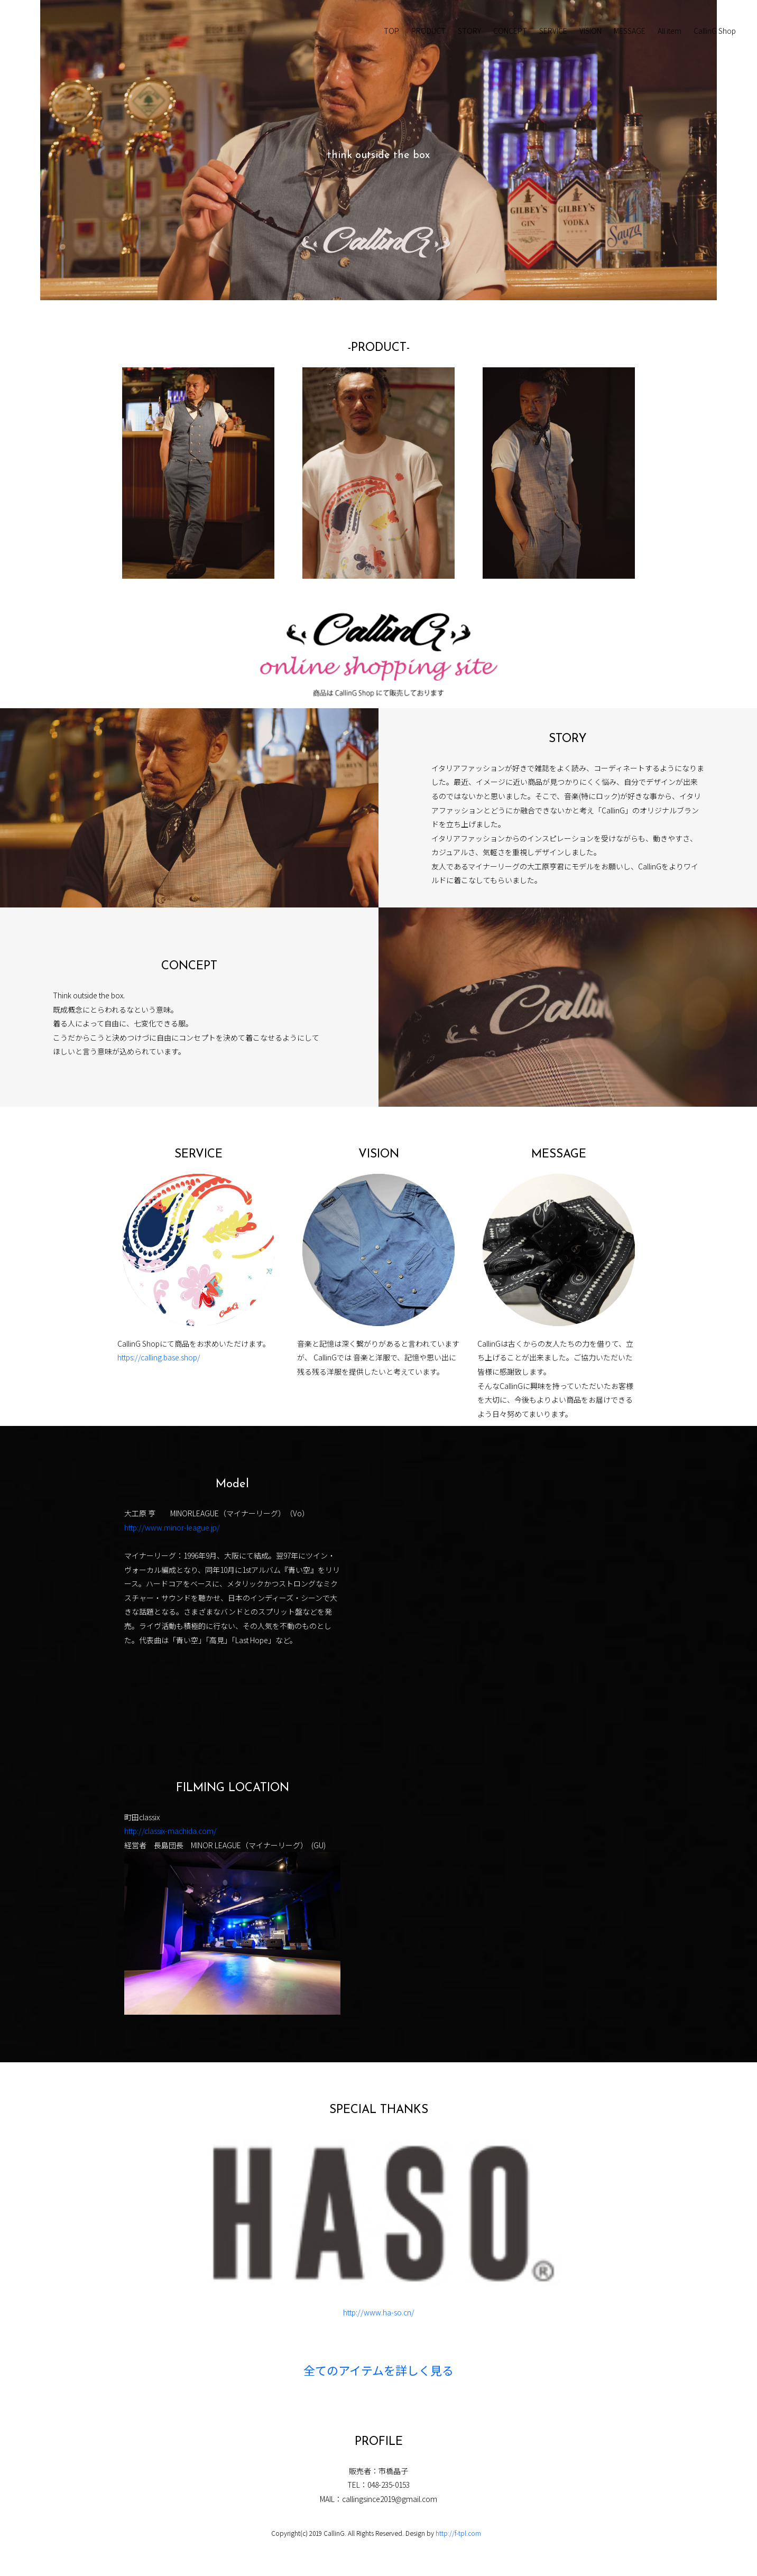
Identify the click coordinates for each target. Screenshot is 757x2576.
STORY (469, 30)
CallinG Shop (715, 30)
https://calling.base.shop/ (158, 1357)
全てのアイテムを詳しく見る (378, 2372)
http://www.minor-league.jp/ (172, 1527)
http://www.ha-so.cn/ (378, 2312)
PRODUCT (428, 30)
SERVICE (553, 30)
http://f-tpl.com (458, 2532)
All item (669, 30)
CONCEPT (510, 30)
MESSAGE (629, 30)
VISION (590, 30)
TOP (391, 30)
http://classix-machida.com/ (170, 1831)
